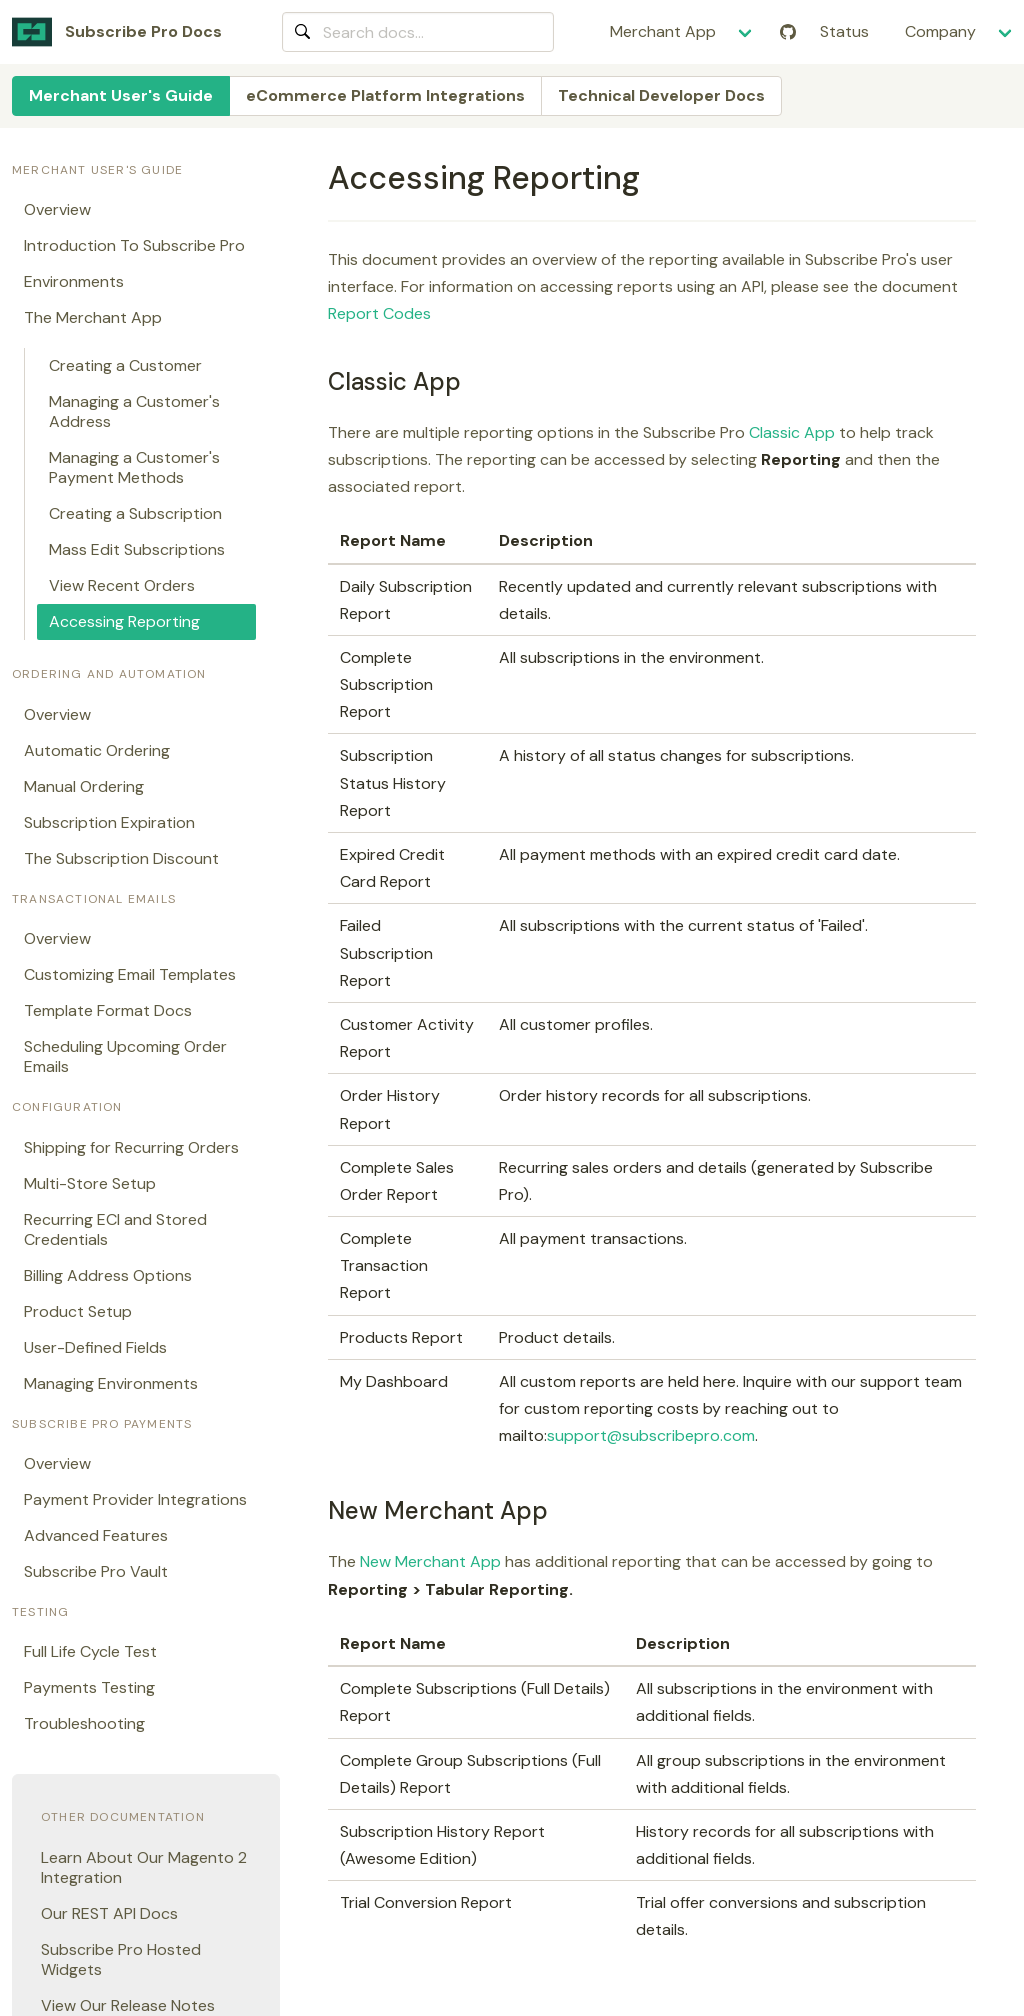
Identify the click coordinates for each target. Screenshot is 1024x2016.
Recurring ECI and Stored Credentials (115, 1229)
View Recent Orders (122, 585)
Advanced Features (96, 1535)
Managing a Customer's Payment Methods (134, 467)
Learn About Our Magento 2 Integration (144, 1867)
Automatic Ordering (97, 750)
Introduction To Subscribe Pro (134, 245)
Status (844, 31)
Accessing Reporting (124, 621)
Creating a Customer (125, 365)
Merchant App (663, 31)
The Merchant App (93, 317)
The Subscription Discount (121, 858)
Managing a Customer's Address (134, 411)
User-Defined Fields (95, 1347)
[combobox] (418, 32)
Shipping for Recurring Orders (131, 1147)
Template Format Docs (108, 1010)
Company (940, 31)
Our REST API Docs (109, 1913)
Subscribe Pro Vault (96, 1571)
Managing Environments (111, 1383)
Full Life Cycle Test (90, 1651)
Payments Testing (89, 1687)
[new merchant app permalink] (319, 1510)
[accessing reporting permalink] (319, 178)
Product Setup (78, 1311)
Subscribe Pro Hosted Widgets (121, 1959)
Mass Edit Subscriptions (137, 549)
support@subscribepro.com (651, 1435)
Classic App (792, 432)
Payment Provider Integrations (135, 1499)
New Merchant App (430, 1561)
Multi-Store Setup (90, 1183)
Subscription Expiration (109, 822)
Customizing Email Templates (130, 974)
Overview (57, 209)
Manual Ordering (84, 786)
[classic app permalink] (319, 381)
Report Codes (379, 313)
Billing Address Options (108, 1275)
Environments (74, 281)
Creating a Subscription (135, 513)
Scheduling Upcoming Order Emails (125, 1056)
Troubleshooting (84, 1723)
